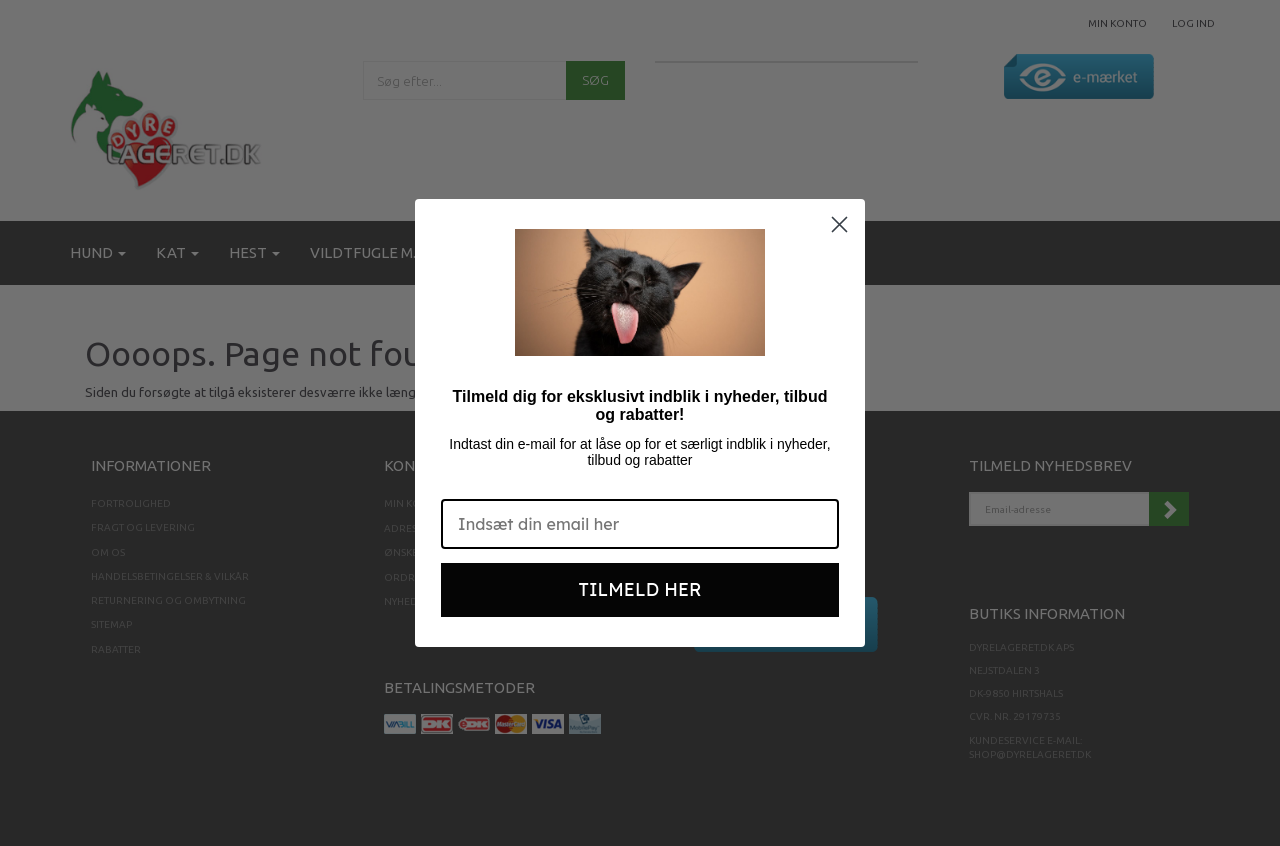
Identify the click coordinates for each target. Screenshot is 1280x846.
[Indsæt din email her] (640, 524)
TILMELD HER (640, 589)
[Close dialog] (839, 224)
